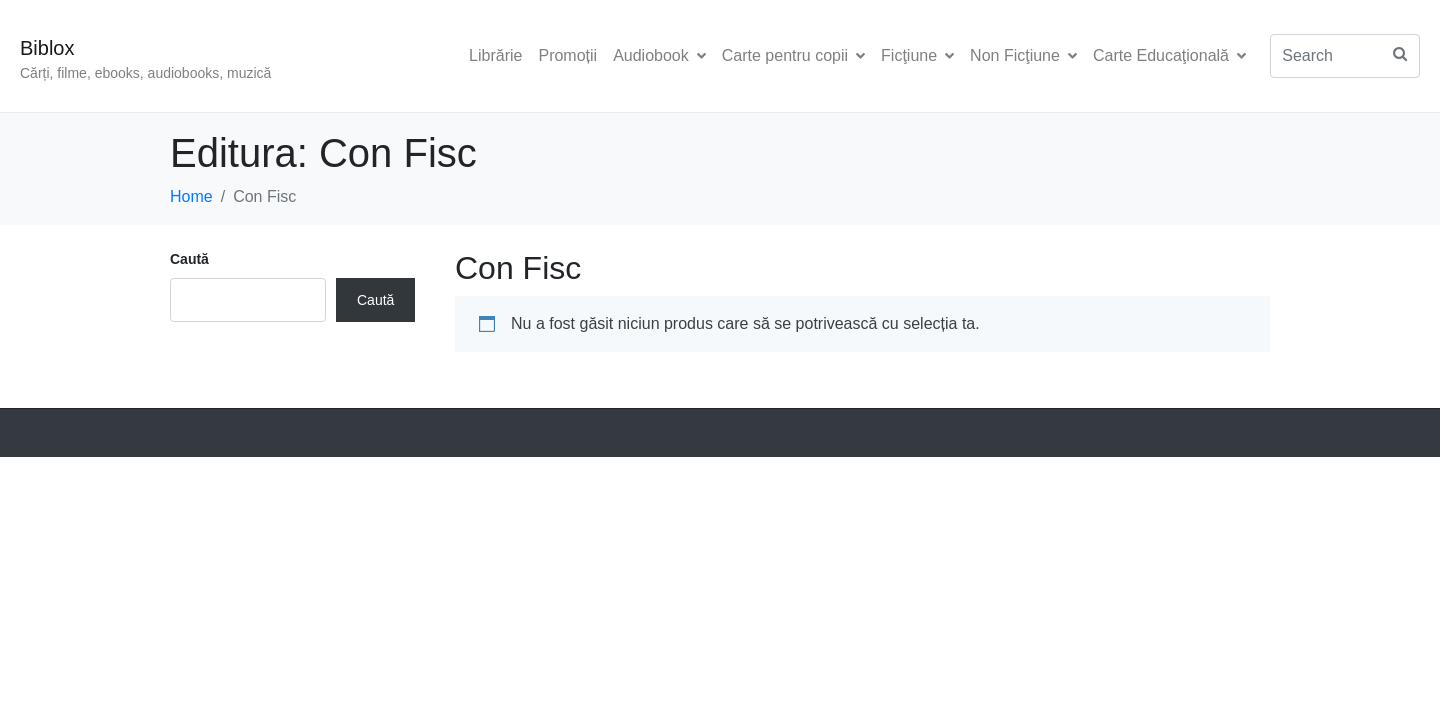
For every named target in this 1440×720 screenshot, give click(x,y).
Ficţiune (917, 55)
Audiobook (659, 55)
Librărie (495, 55)
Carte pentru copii (793, 55)
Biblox (47, 48)
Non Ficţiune (1023, 55)
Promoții (567, 55)
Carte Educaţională (1169, 55)
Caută (189, 259)
